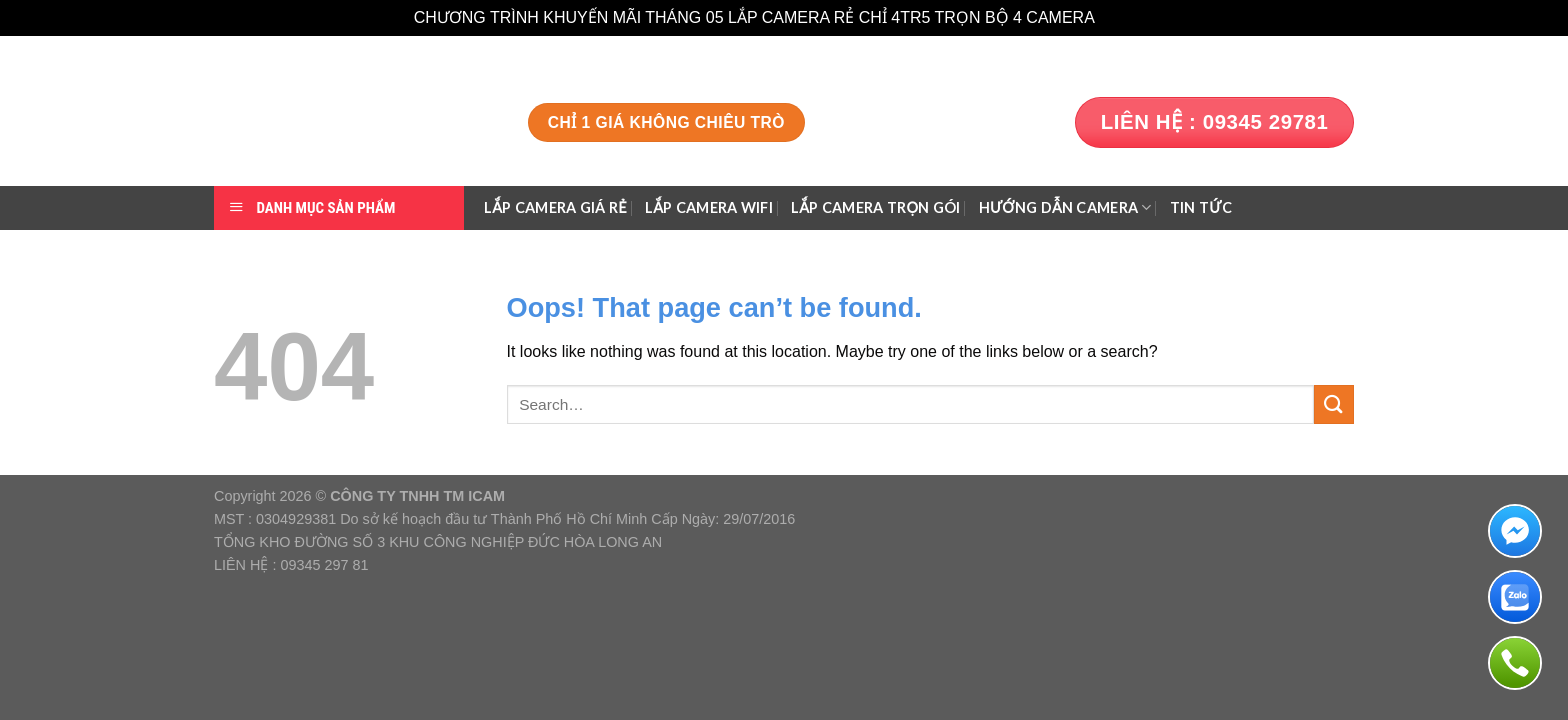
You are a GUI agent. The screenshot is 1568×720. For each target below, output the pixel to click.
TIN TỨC (1201, 207)
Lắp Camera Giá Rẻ (555, 207)
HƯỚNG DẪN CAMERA (1065, 207)
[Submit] (1334, 404)
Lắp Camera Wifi (709, 207)
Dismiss (1126, 17)
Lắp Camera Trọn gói (876, 207)
